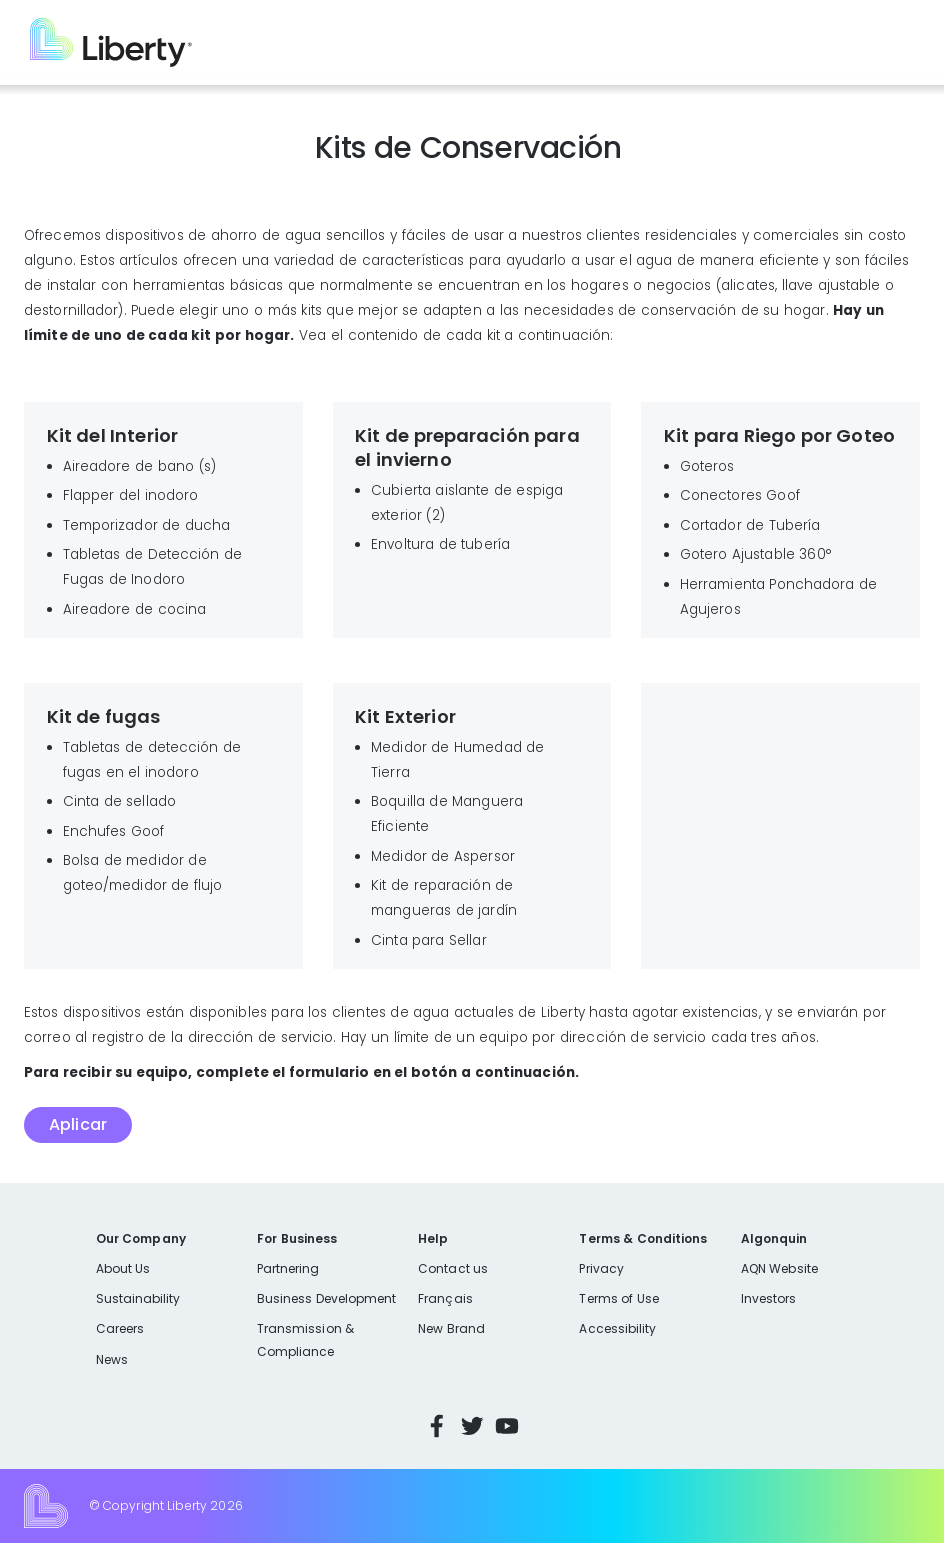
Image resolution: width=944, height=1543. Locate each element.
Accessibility (617, 1328)
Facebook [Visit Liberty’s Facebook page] (437, 1426)
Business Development (327, 1298)
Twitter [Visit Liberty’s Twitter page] (472, 1426)
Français (445, 1298)
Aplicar (78, 1124)
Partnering (288, 1268)
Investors (769, 1298)
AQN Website (779, 1268)
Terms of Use (619, 1298)
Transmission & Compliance (305, 1339)
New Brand (451, 1328)
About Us (123, 1268)
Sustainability (138, 1298)
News (112, 1359)
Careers (120, 1328)
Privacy (601, 1268)
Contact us (453, 1268)
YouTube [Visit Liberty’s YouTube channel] (507, 1426)
